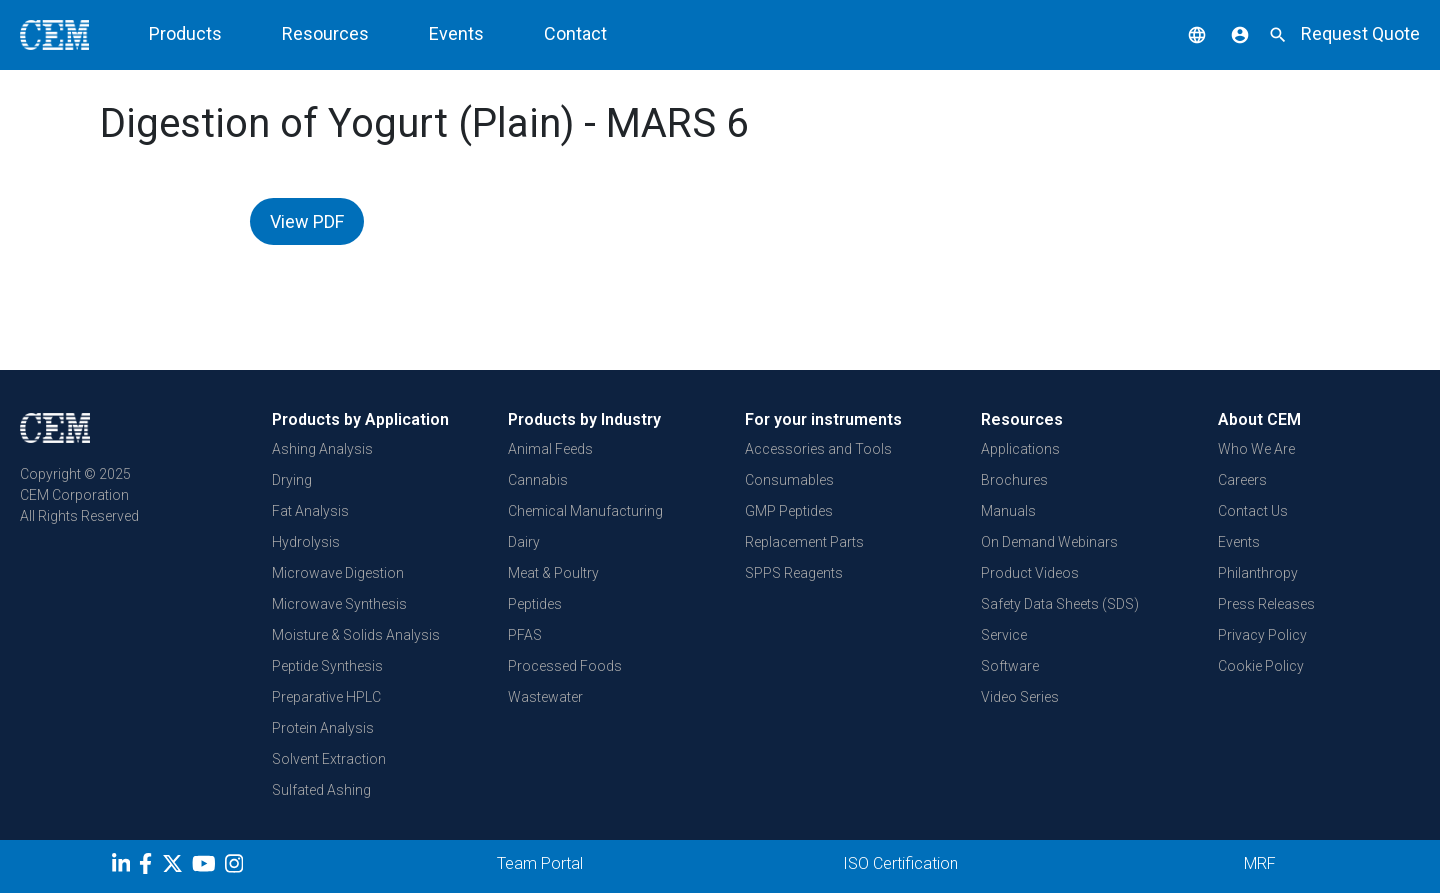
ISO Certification (900, 863)
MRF (1260, 863)
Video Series (1020, 697)
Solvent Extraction (329, 759)
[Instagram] (236, 867)
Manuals (1008, 511)
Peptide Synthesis (327, 666)
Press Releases (1266, 604)
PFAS (525, 635)
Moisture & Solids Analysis (356, 635)
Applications (1020, 449)
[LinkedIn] (123, 867)
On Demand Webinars (1049, 542)
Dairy (524, 542)
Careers (1242, 480)
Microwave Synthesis (339, 604)
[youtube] (206, 867)
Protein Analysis (323, 728)
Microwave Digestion (338, 573)
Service (1004, 635)
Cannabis (538, 480)
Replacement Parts (804, 542)
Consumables (789, 480)
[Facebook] (150, 867)
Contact (575, 33)
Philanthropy (1258, 573)
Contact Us (1253, 511)
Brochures (1014, 480)
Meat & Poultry (553, 573)
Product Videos (1030, 573)
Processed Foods (565, 666)
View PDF (307, 221)
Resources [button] (325, 33)
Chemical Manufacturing (585, 511)
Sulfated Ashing (321, 790)
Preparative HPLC (326, 697)
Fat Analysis (310, 511)
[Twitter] (175, 867)
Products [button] (185, 33)
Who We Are (1256, 449)
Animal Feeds (550, 449)
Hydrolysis (306, 542)
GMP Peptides (789, 511)
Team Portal (540, 863)
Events (456, 33)
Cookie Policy (1261, 666)
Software (1010, 666)
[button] (1182, 33)
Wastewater (545, 697)
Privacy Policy (1262, 635)
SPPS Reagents (794, 573)
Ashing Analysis (322, 449)
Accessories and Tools (818, 449)
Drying (292, 480)
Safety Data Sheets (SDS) (1060, 604)
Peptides (535, 604)
